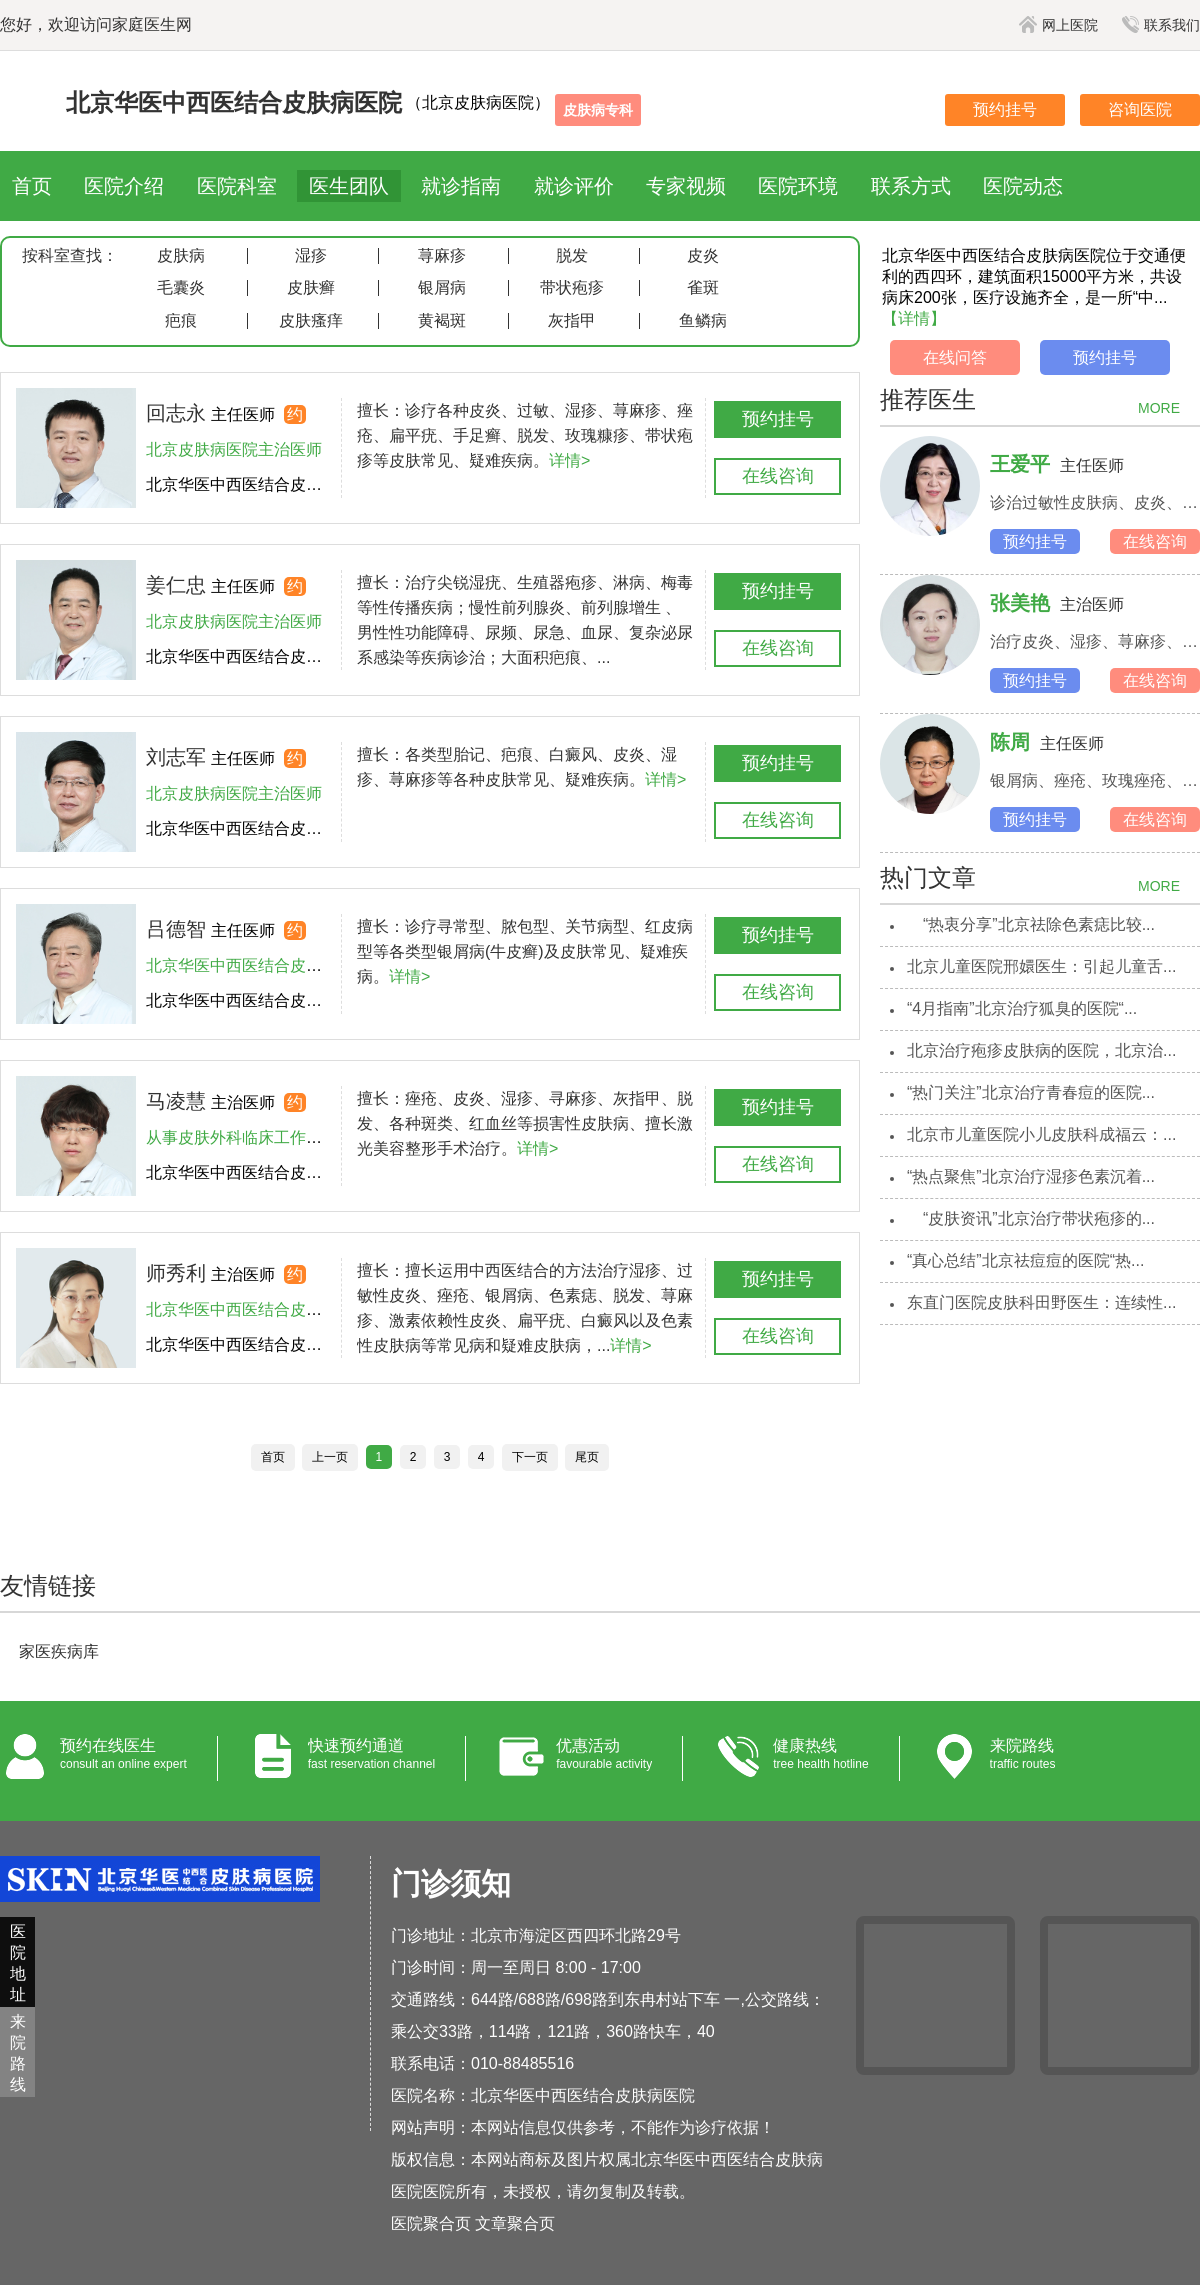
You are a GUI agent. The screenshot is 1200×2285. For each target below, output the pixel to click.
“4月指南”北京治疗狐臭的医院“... (1022, 1008)
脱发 (572, 256)
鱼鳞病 (703, 321)
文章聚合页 (515, 2223)
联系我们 (1161, 25)
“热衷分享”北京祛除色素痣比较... (1031, 924)
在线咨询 (778, 476)
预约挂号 (1005, 109)
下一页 (530, 1457)
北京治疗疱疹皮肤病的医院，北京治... (1041, 1050)
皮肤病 (181, 256)
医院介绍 (124, 186)
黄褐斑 (442, 321)
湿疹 (311, 256)
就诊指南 (461, 186)
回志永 (176, 413)
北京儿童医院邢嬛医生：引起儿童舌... (1041, 966)
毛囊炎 (181, 288)
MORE (1159, 408)
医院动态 (1023, 186)
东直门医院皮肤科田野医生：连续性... (1041, 1302)
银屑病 (442, 288)
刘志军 (176, 757)
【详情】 (914, 318)
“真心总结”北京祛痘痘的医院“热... (1025, 1260)
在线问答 (955, 357)
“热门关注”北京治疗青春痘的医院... (1031, 1092)
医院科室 (237, 186)
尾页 (587, 1457)
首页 (32, 186)
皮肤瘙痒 (311, 321)
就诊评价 (574, 186)
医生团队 (349, 186)
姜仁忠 (176, 585)
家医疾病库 (59, 1651)
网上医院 (1058, 25)
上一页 (330, 1457)
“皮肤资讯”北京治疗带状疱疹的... (1031, 1218)
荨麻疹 (442, 256)
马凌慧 (176, 1101)
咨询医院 (1140, 109)
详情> (569, 460)
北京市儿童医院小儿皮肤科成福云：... (1041, 1134)
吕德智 (176, 929)
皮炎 (703, 256)
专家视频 (686, 186)
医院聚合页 (431, 2223)
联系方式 (911, 186)
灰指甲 (572, 321)
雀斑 (703, 288)
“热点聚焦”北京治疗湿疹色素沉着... (1031, 1176)
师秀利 (176, 1273)
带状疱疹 (572, 288)
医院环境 (798, 186)
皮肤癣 (311, 288)
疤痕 (181, 321)
